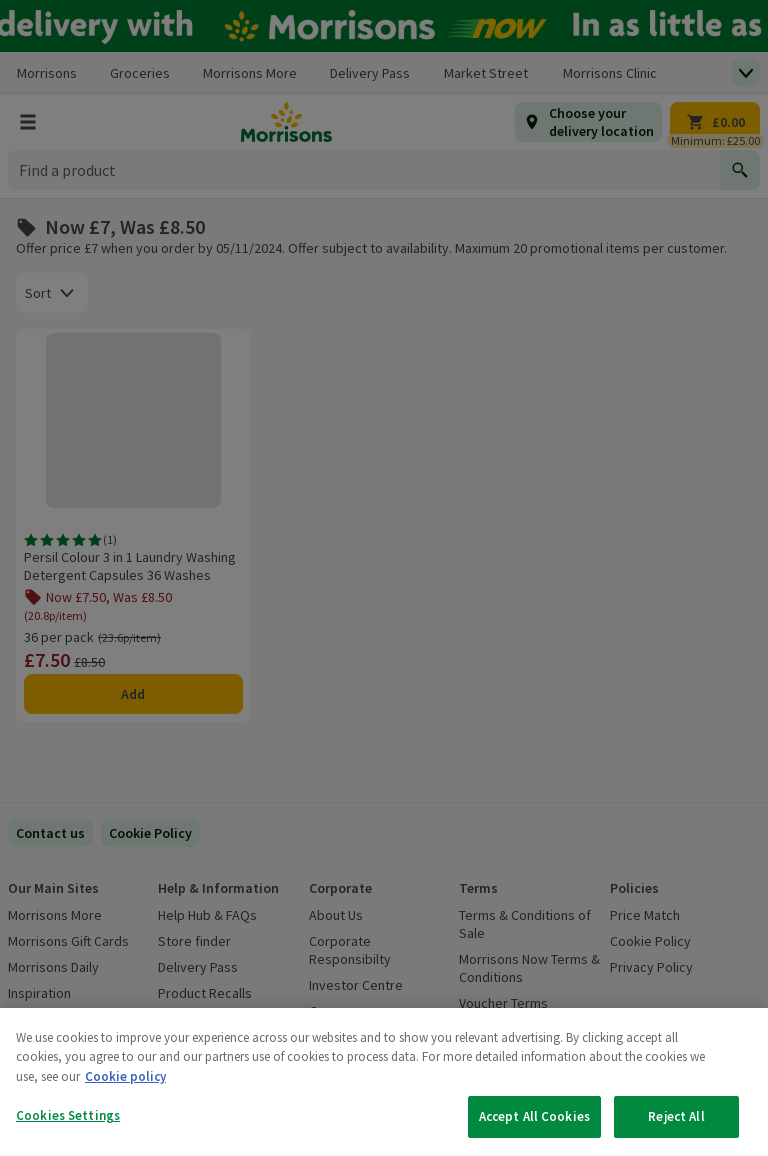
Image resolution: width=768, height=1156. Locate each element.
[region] (384, 1082)
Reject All (676, 1116)
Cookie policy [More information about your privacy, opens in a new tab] (125, 1076)
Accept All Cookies (534, 1116)
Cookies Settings (68, 1115)
